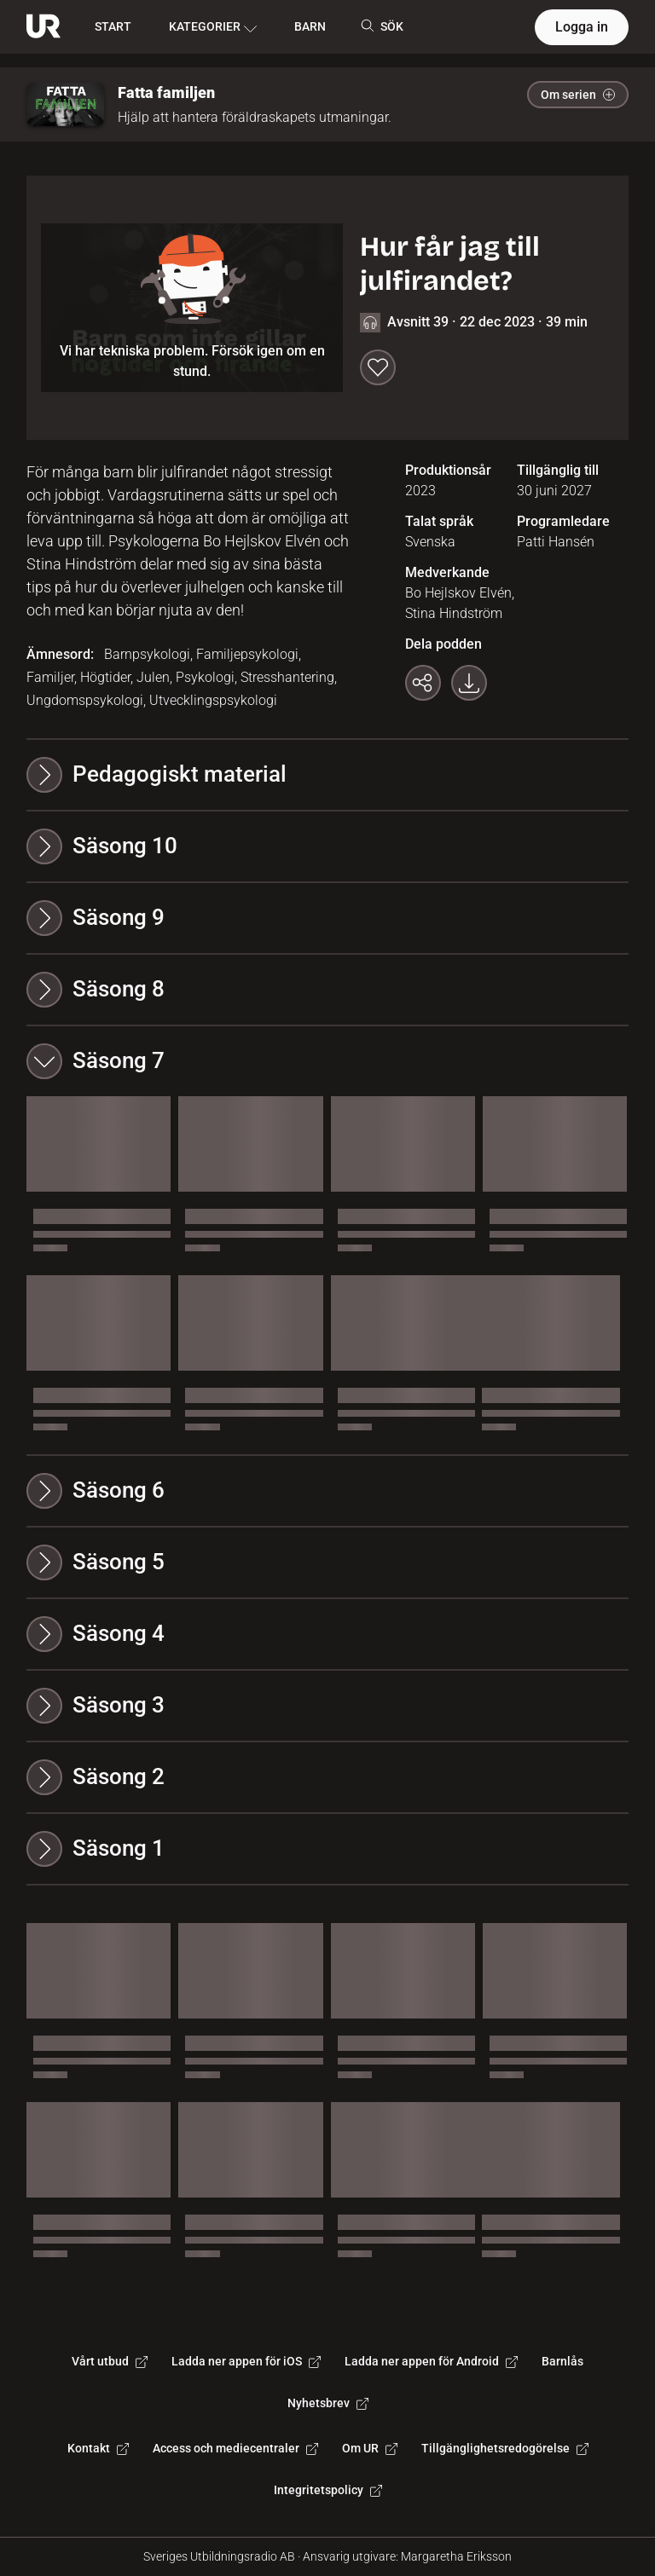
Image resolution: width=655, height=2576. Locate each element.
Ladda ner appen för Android (431, 2361)
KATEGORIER (213, 27)
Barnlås (562, 2361)
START (113, 26)
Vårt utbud (110, 2361)
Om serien (578, 94)
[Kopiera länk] (423, 683)
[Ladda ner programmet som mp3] (469, 683)
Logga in (581, 27)
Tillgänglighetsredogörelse (504, 2448)
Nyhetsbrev (327, 2403)
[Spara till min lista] (378, 367)
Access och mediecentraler (235, 2448)
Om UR (369, 2448)
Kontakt (98, 2448)
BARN (310, 26)
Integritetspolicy (328, 2490)
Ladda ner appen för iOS (246, 2361)
